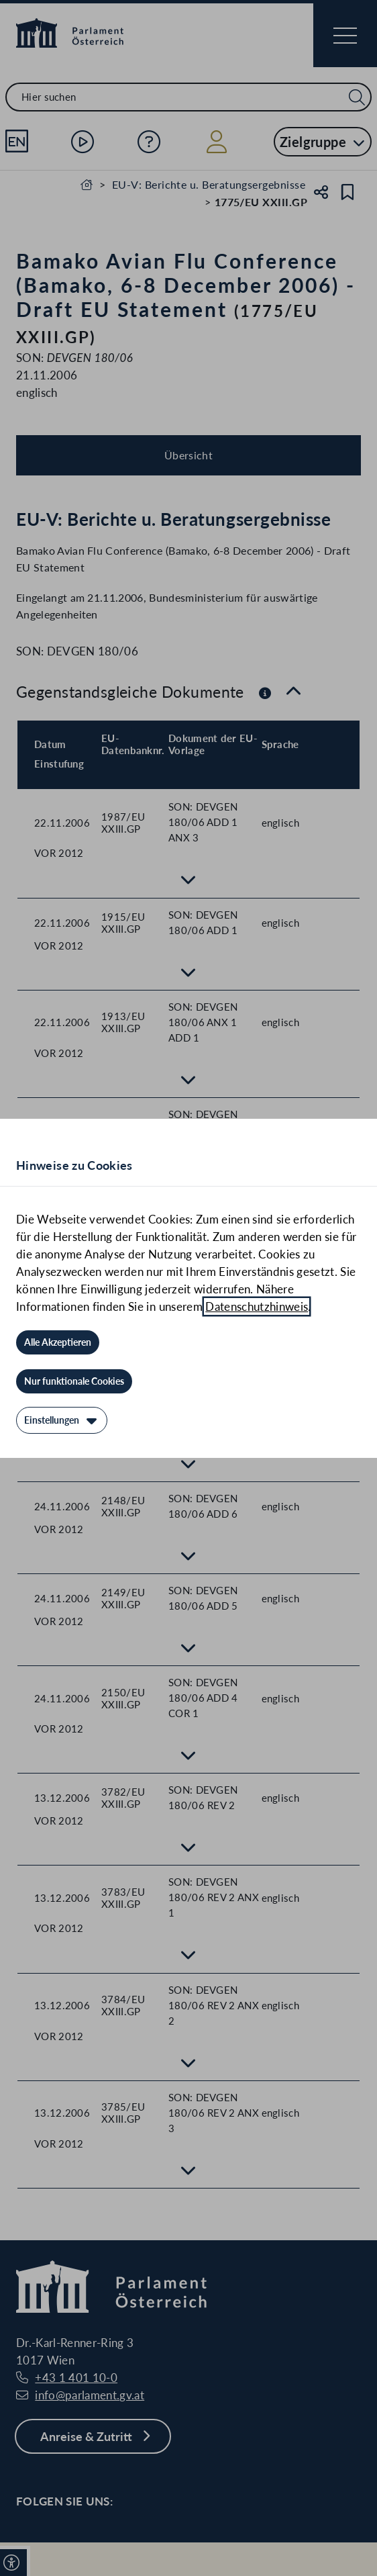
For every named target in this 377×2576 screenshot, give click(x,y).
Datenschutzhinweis (256, 1306)
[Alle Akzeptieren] (57, 1342)
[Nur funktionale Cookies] (74, 1381)
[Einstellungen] (61, 1420)
